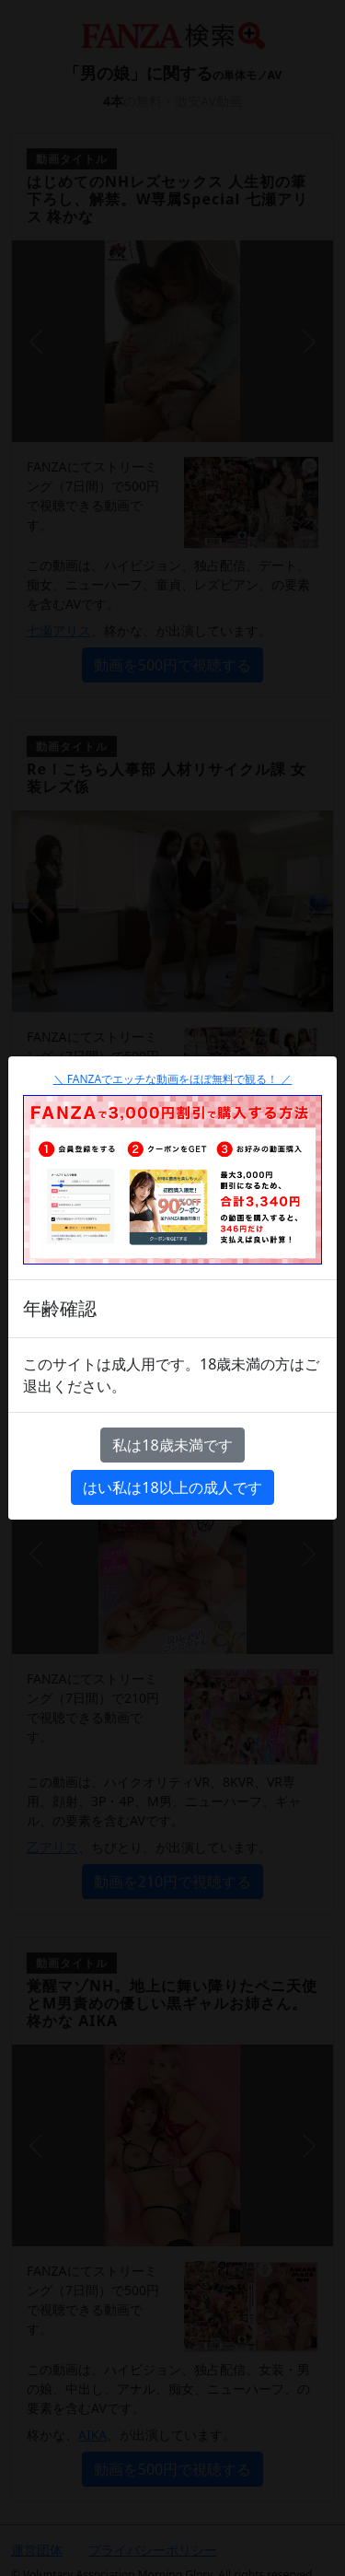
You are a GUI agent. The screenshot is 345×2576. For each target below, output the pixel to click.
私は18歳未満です (172, 1445)
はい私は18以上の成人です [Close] (172, 1487)
